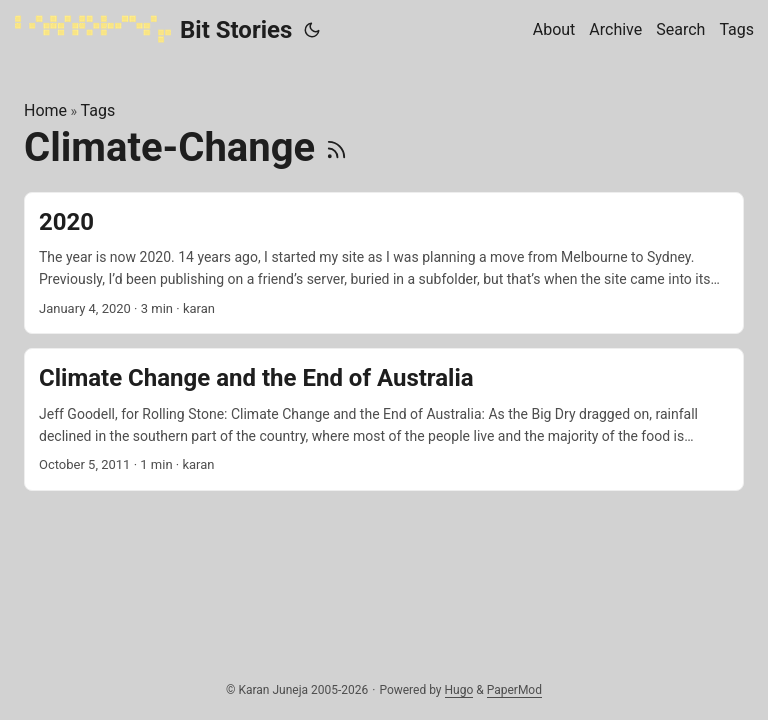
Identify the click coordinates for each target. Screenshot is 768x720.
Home (45, 110)
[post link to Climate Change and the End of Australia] (384, 419)
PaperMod (514, 690)
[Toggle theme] (312, 30)
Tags (98, 110)
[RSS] (336, 147)
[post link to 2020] (384, 263)
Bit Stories (153, 29)
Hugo (459, 690)
